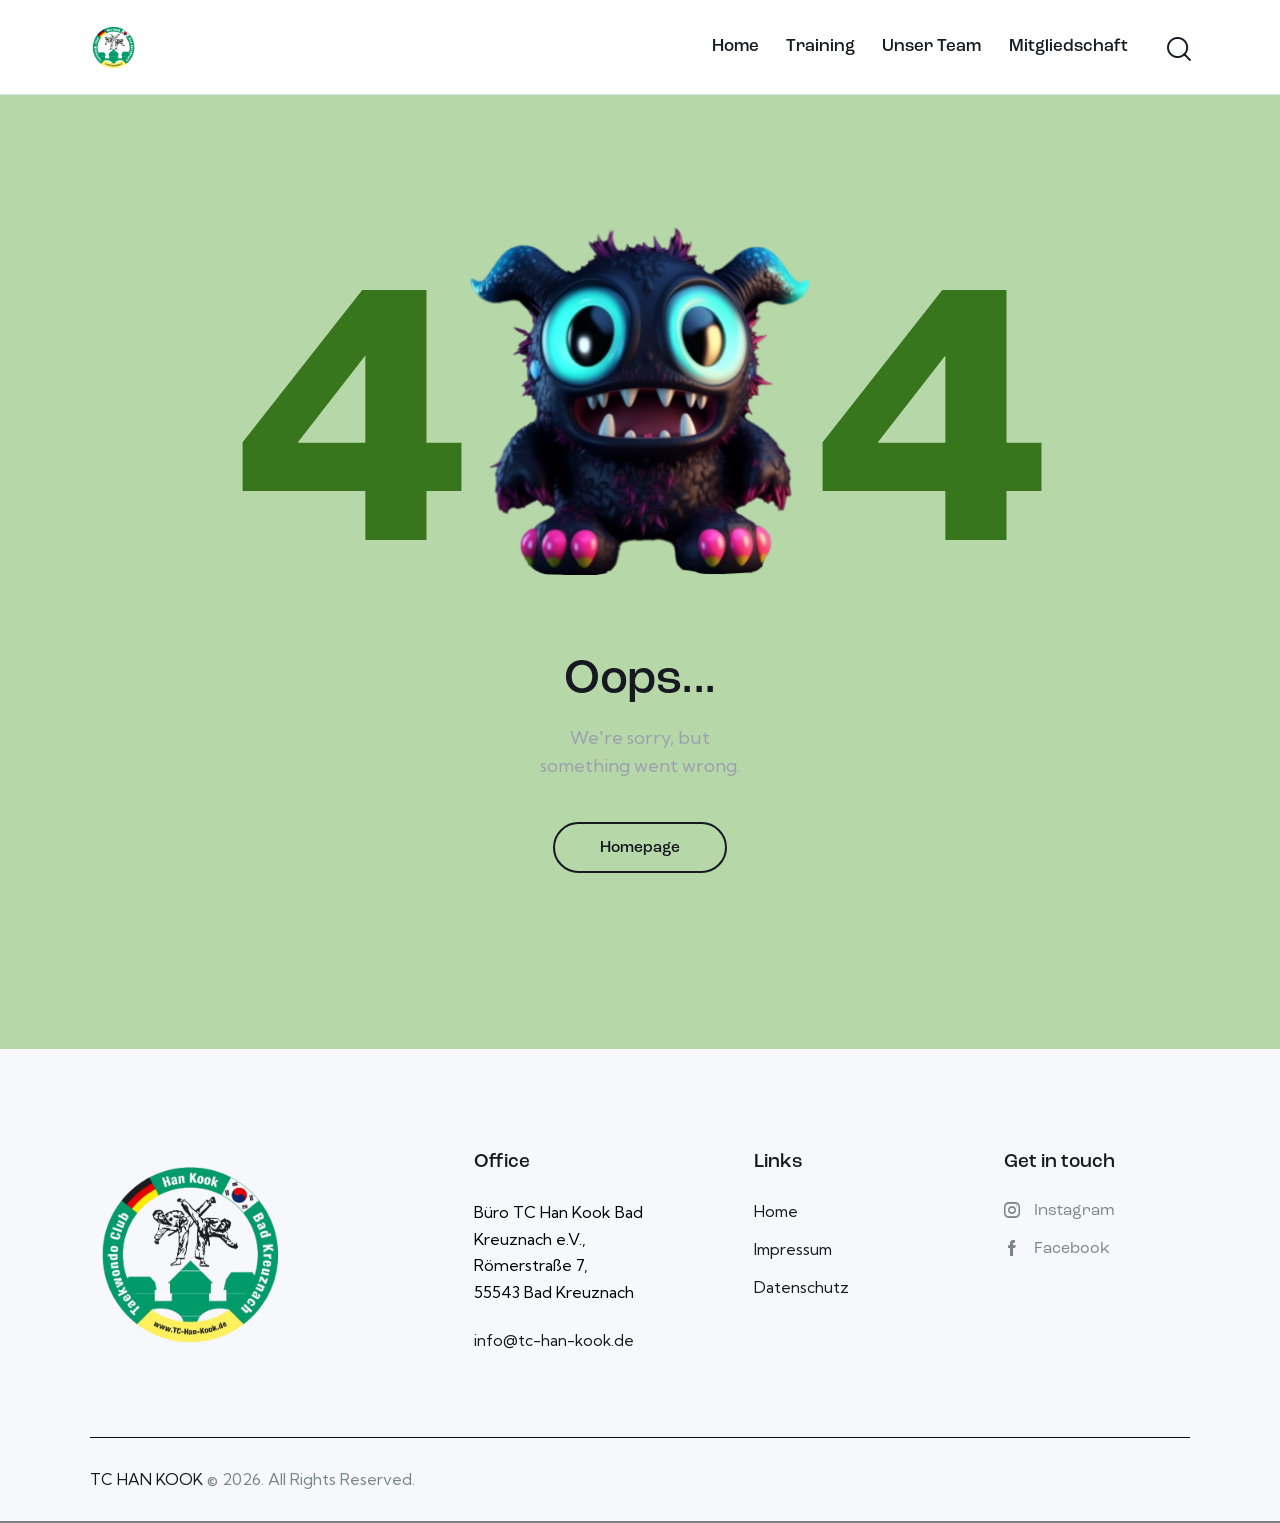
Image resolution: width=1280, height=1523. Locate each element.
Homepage (640, 849)
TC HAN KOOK (146, 1482)
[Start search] (1177, 50)
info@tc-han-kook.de (555, 1343)
